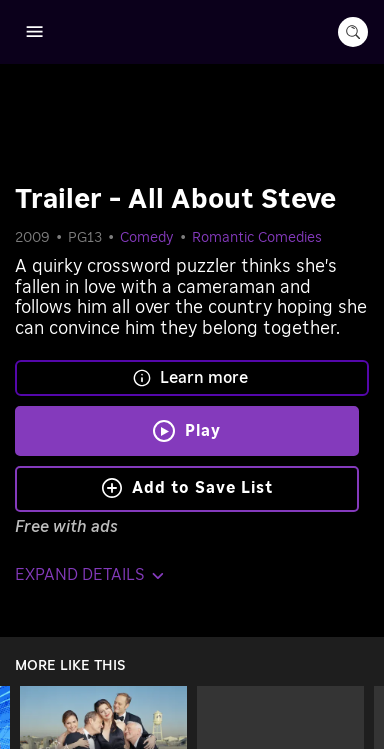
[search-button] (353, 32)
